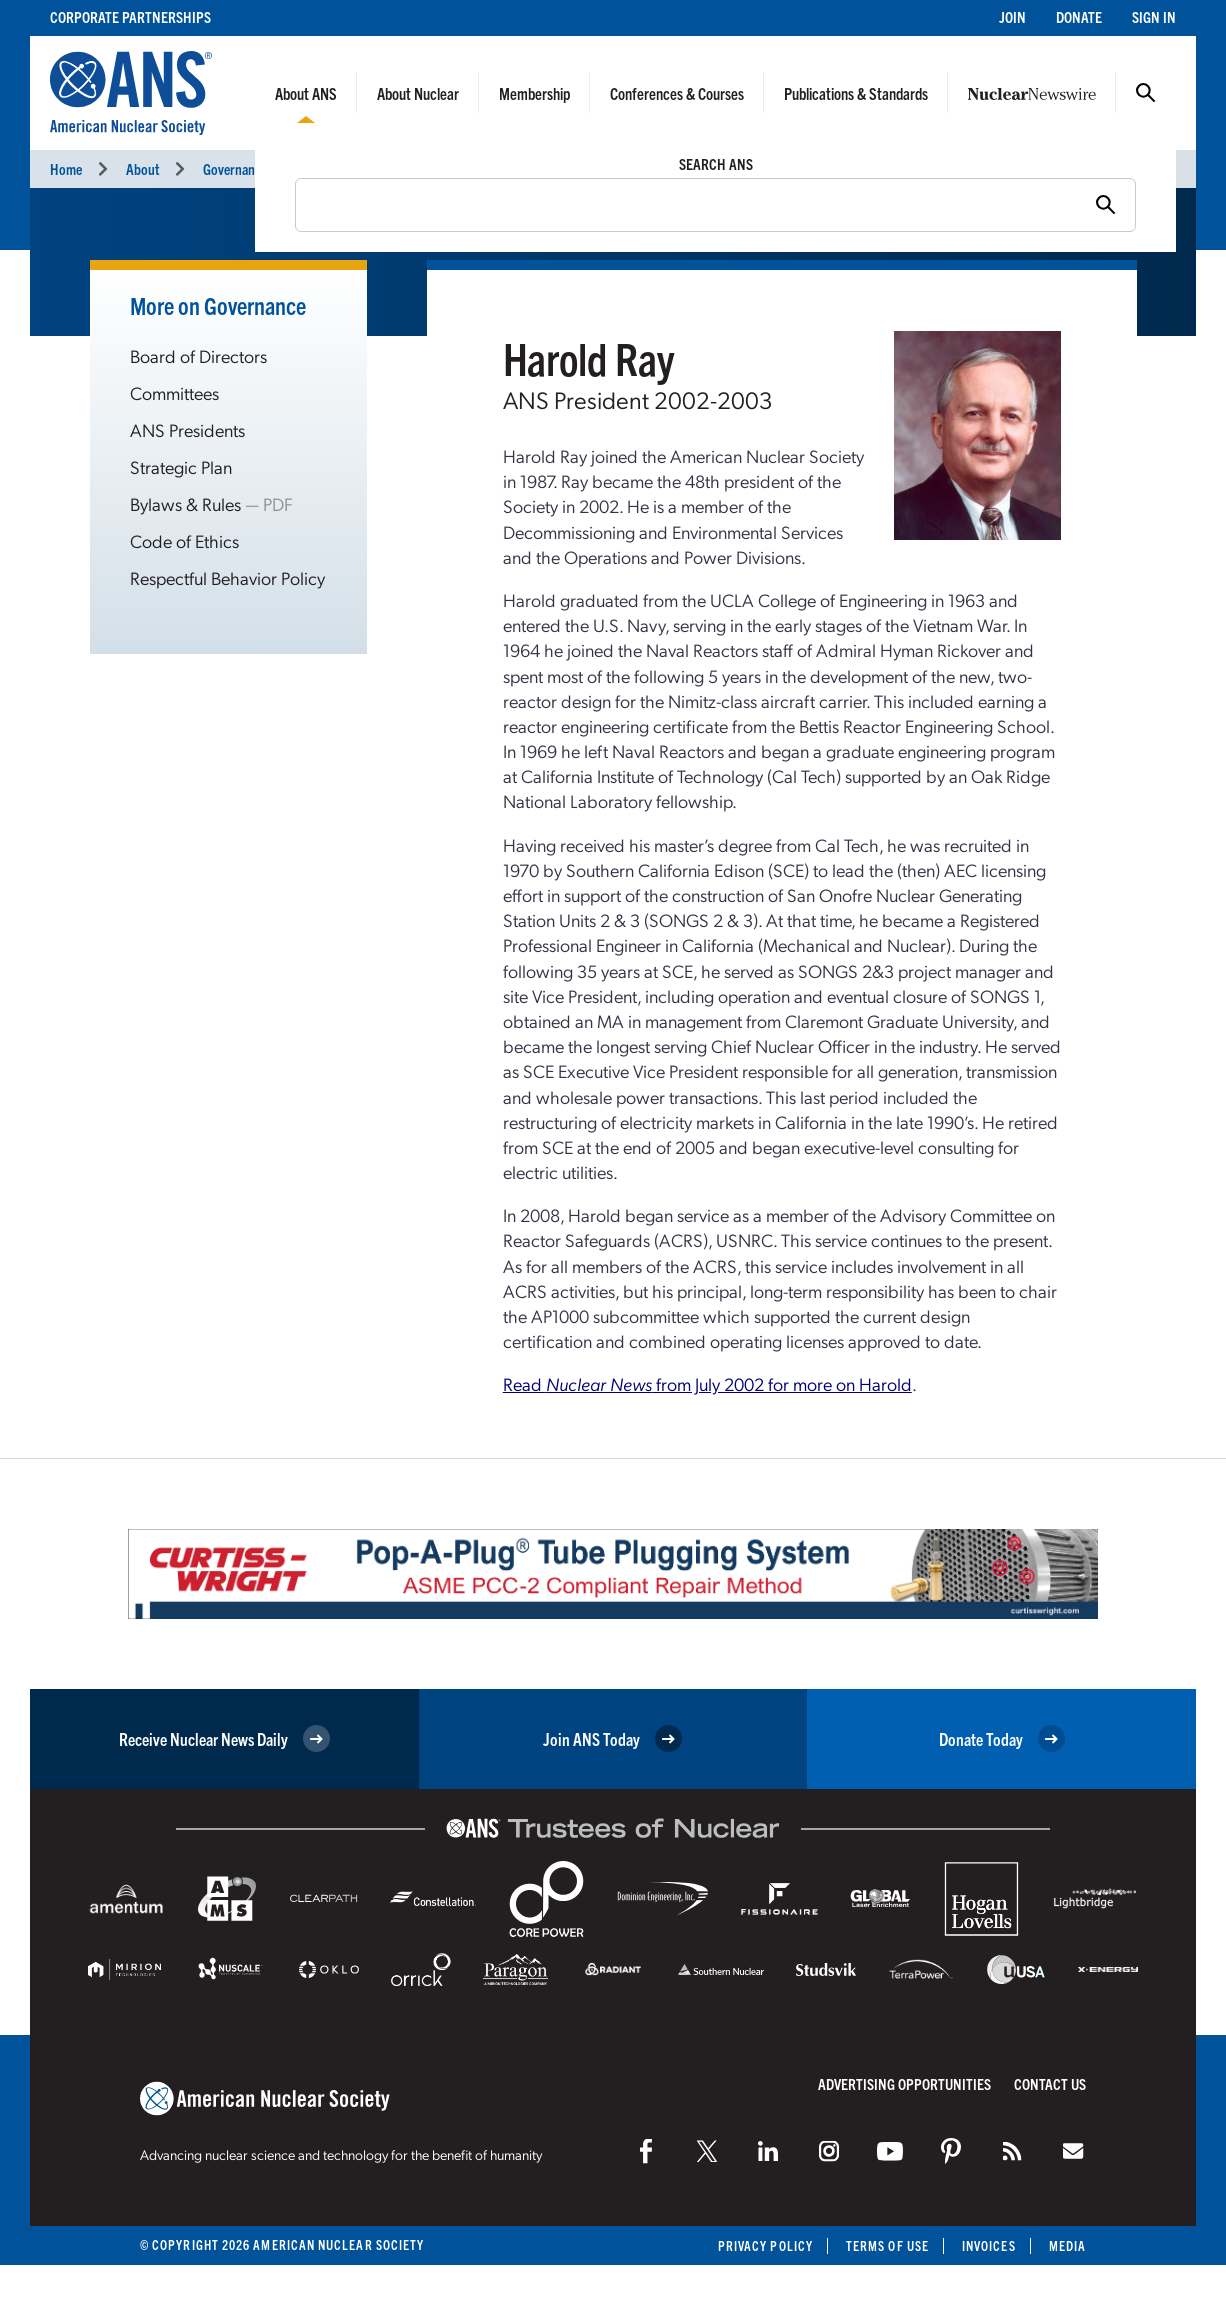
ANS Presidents (187, 429)
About (142, 168)
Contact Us (1050, 2083)
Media (1067, 2245)
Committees (174, 392)
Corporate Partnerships (130, 16)
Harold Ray (444, 168)
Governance (235, 168)
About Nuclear (418, 93)
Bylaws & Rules (185, 503)
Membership (534, 93)
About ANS (306, 93)
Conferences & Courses (677, 93)
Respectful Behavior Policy (227, 577)
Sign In (1154, 16)
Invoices (989, 2245)
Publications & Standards (856, 93)
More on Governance (218, 305)
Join (1012, 16)
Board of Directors (198, 355)
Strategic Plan (181, 466)
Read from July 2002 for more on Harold (707, 1383)
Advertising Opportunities (904, 2083)
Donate (1079, 16)
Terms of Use (887, 2245)
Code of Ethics (184, 540)
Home (66, 168)
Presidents (341, 168)
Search (1146, 93)
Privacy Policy (765, 2245)
